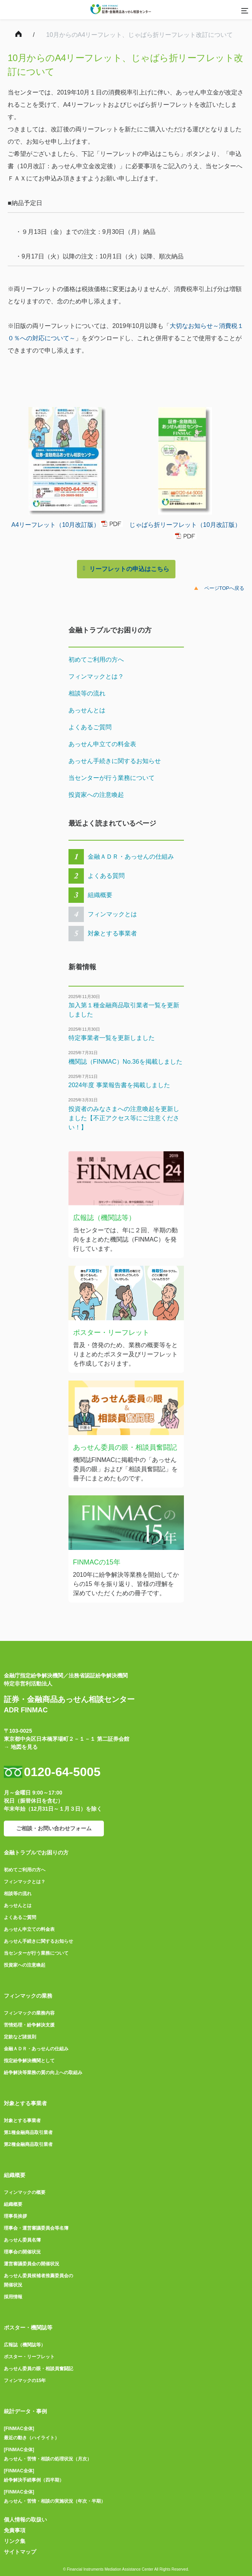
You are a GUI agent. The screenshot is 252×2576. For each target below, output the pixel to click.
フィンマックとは (112, 914)
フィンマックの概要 (24, 2192)
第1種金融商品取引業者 (28, 2132)
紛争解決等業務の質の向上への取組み (43, 2072)
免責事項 (14, 2530)
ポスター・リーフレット (29, 2356)
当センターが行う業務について (111, 778)
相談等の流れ (86, 693)
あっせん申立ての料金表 (102, 744)
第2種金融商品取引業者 (28, 2144)
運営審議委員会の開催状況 (31, 2263)
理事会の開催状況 (22, 2252)
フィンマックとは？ (96, 676)
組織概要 (100, 895)
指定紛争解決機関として (29, 2060)
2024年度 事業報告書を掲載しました (119, 1085)
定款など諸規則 (20, 2037)
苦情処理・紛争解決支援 (29, 2025)
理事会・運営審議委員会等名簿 (36, 2228)
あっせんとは (86, 710)
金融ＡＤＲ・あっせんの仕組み (131, 856)
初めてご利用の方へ (96, 659)
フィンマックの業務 (28, 1996)
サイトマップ (20, 2552)
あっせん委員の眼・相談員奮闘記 (38, 2368)
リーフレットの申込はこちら (129, 569)
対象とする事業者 (112, 933)
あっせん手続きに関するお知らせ (114, 761)
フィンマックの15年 (25, 2380)
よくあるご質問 (90, 727)
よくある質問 (106, 875)
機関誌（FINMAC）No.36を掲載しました (125, 1061)
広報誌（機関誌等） (24, 2345)
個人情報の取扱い (25, 2519)
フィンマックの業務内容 (29, 2013)
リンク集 (14, 2541)
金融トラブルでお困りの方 (36, 1852)
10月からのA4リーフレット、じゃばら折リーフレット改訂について (139, 34)
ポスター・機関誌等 (28, 2327)
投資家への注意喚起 (96, 794)
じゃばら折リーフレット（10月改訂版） (185, 524)
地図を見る (24, 1747)
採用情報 (13, 2297)
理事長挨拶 (15, 2216)
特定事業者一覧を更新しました (111, 1038)
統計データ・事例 (25, 2411)
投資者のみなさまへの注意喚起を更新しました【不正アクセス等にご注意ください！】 (123, 1118)
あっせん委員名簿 (22, 2240)
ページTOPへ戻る (224, 588)
